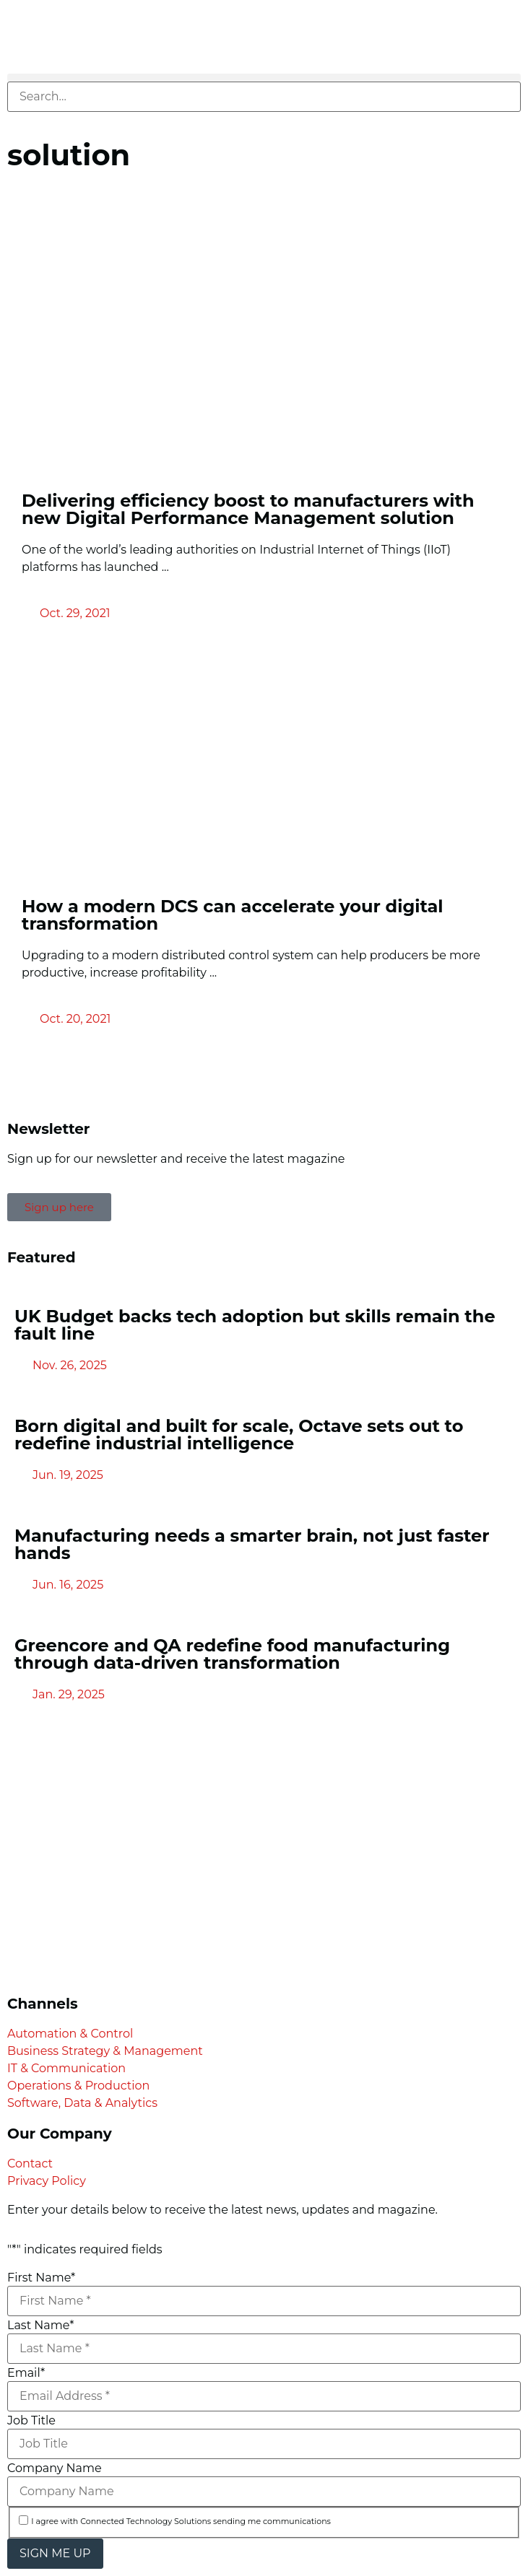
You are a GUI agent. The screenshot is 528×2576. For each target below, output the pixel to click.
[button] (264, 78)
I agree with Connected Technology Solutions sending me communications (181, 2521)
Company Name (54, 2468)
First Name (41, 2278)
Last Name (40, 2325)
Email (26, 2373)
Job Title (31, 2421)
